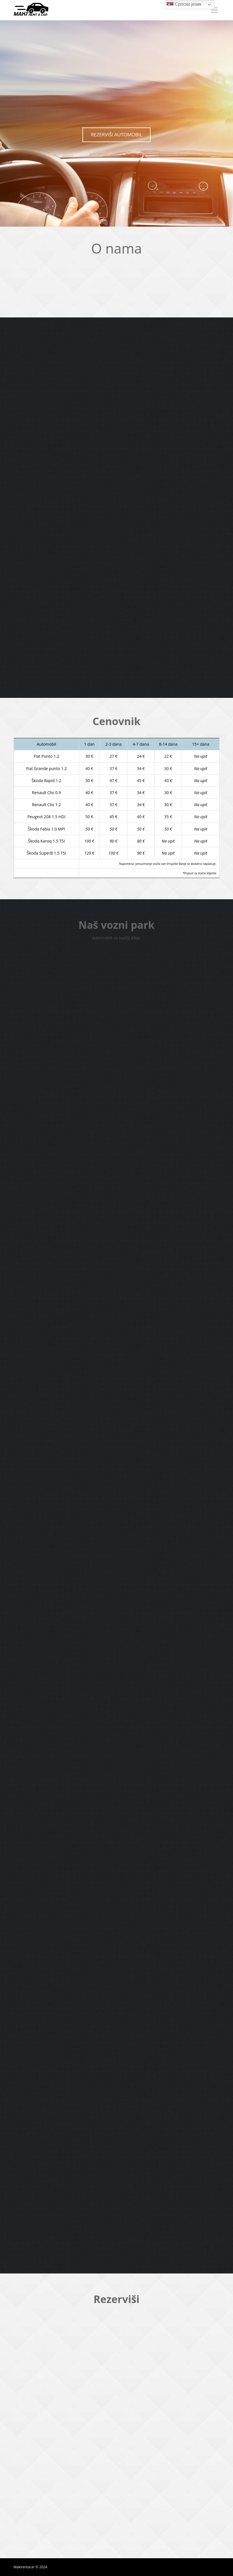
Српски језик (184, 4)
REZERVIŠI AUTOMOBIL (116, 134)
